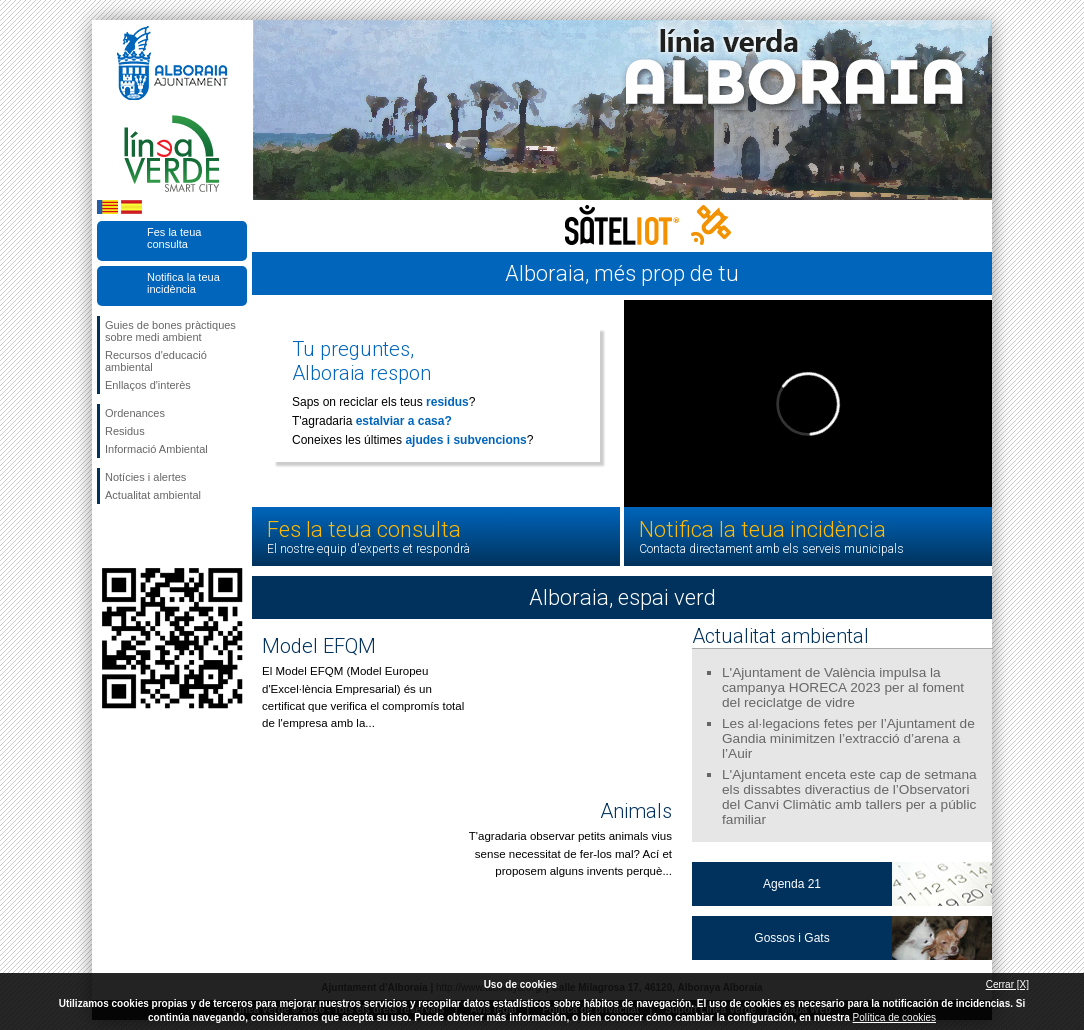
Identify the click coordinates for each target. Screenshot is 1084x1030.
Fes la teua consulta (174, 238)
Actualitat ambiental (153, 495)
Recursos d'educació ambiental (156, 361)
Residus (125, 431)
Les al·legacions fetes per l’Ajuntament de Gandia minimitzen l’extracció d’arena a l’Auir (848, 738)
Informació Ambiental (156, 449)
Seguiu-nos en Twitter (142, 536)
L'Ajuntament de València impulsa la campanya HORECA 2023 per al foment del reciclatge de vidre (843, 687)
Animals (636, 811)
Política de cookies (894, 1017)
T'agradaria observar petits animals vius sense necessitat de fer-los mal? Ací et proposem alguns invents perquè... (570, 853)
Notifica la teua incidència (183, 283)
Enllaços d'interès (148, 385)
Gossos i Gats (791, 938)
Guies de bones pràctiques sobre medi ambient (170, 331)
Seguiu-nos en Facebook (109, 536)
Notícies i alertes (145, 477)
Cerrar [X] (1007, 984)
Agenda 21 (792, 884)
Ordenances (135, 413)
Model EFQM (319, 646)
